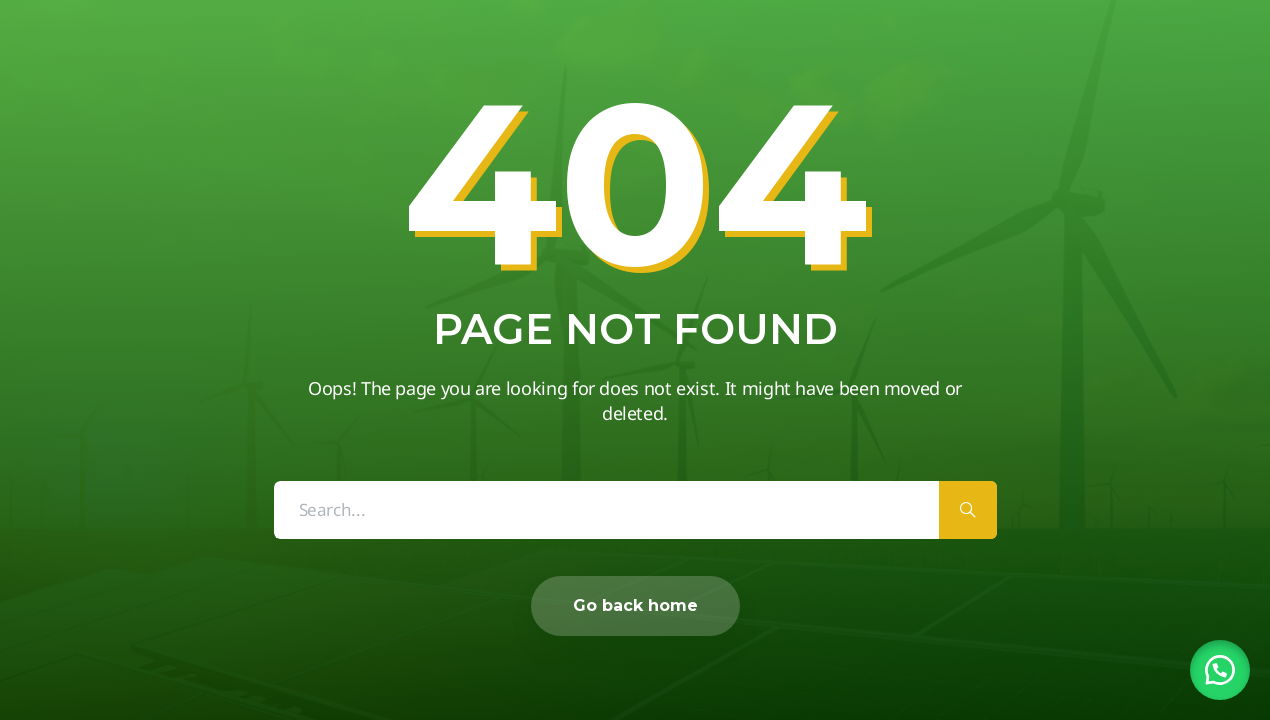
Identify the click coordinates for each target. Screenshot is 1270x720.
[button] (1220, 670)
